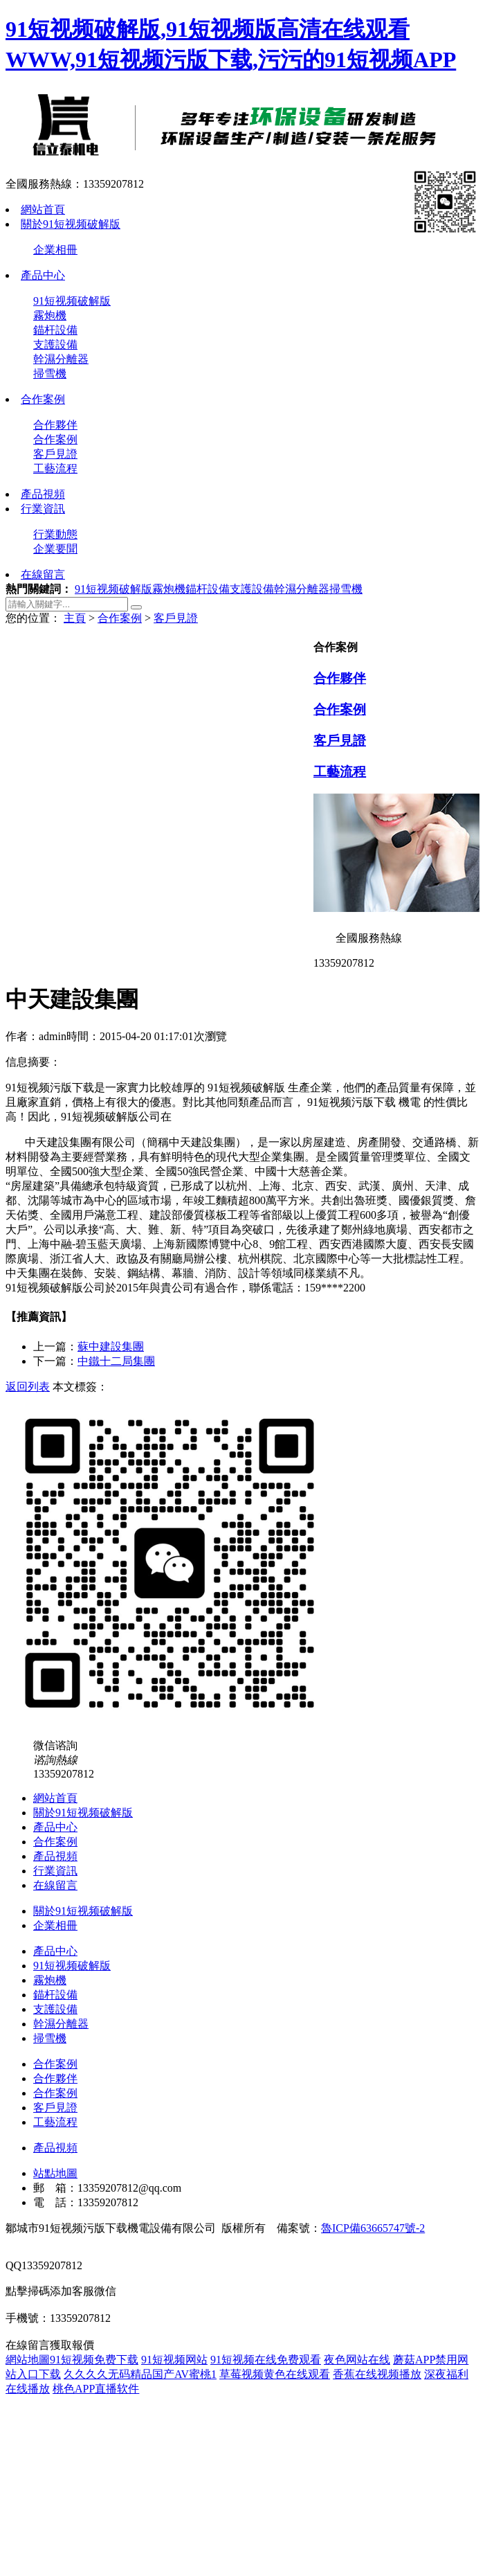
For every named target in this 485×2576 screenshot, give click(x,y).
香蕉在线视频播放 (377, 2374)
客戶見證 (55, 454)
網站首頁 (43, 209)
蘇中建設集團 (110, 1346)
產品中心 (43, 275)
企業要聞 (55, 549)
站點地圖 (55, 2173)
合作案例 (43, 399)
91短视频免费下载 (94, 2359)
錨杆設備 (55, 330)
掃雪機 (49, 373)
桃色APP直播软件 (96, 2389)
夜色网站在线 (357, 2359)
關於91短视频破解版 (70, 224)
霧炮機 (49, 315)
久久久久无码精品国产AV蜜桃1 (140, 2374)
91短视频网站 (174, 2359)
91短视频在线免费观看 (265, 2359)
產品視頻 (43, 494)
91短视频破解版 (72, 301)
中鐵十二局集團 (116, 1361)
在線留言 (43, 574)
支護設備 (55, 344)
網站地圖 (28, 2359)
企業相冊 (55, 250)
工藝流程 (55, 468)
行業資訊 (43, 509)
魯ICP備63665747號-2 (373, 2228)
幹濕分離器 (61, 359)
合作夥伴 (55, 425)
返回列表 (28, 1387)
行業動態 (55, 534)
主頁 (75, 618)
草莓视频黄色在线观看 (274, 2374)
